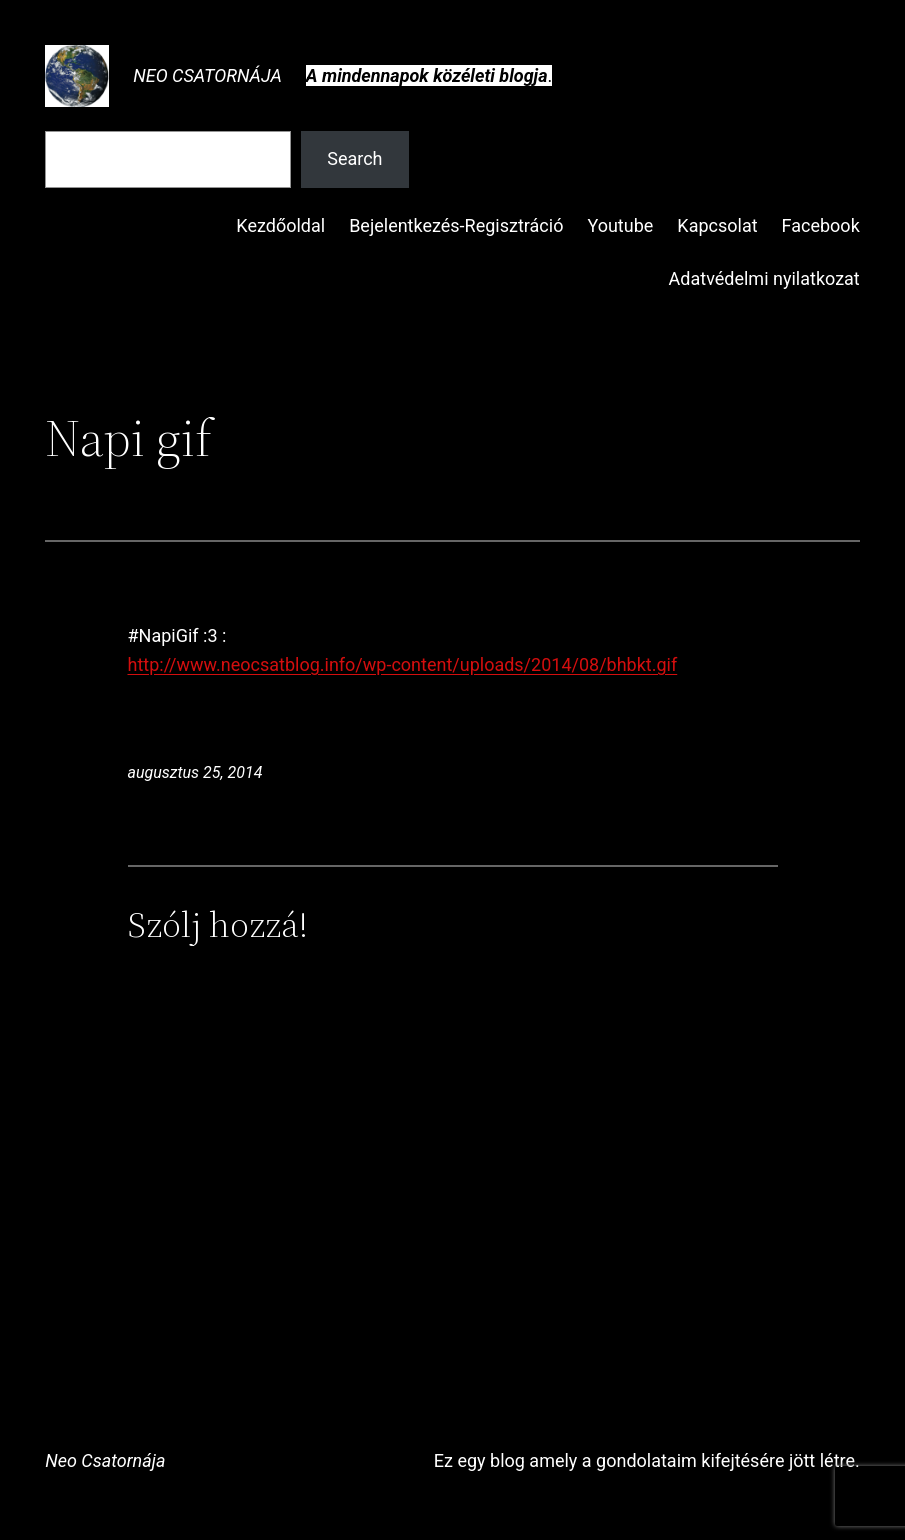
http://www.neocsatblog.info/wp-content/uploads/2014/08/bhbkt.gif (403, 664)
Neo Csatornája (207, 75)
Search (354, 158)
